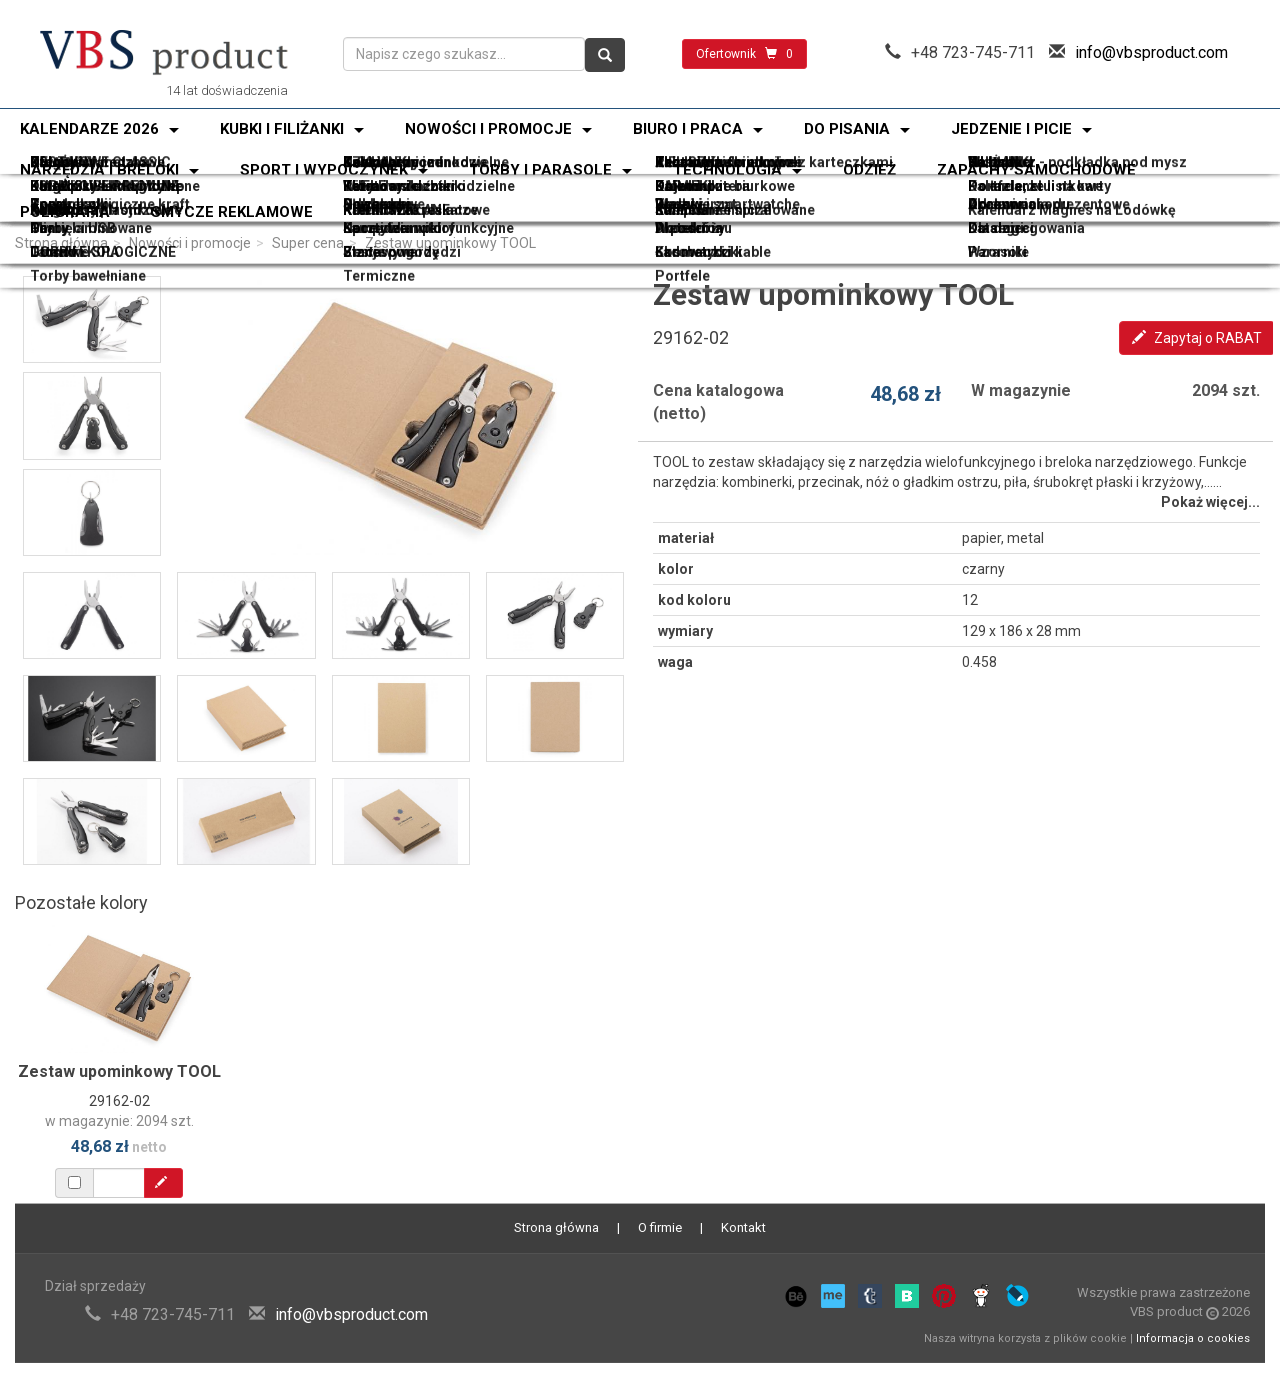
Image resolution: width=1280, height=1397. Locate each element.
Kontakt (743, 1227)
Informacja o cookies (1193, 1338)
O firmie (660, 1227)
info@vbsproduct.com (1151, 52)
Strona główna (61, 243)
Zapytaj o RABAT (1197, 338)
